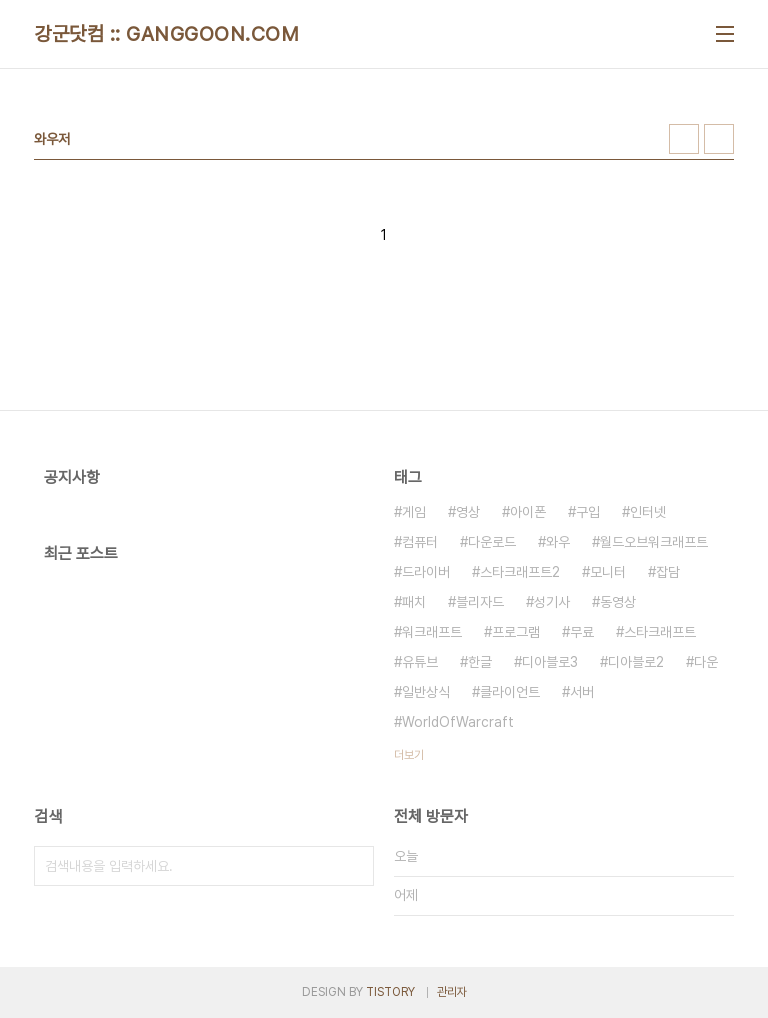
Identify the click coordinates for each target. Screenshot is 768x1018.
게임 (414, 512)
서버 (582, 692)
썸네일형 (684, 139)
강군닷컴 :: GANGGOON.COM (166, 34)
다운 (706, 662)
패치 (414, 602)
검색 (354, 866)
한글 (480, 662)
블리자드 (480, 602)
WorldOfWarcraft (458, 722)
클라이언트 (510, 692)
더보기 (409, 755)
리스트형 (719, 139)
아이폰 (528, 512)
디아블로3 (550, 662)
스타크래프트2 (520, 572)
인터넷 (648, 512)
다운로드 (492, 542)
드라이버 (426, 572)
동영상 (618, 602)
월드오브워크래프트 (654, 542)
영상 (468, 512)
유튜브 (420, 662)
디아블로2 (636, 662)
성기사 (552, 602)
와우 (558, 542)
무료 (582, 632)
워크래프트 (432, 632)
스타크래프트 (660, 632)
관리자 (452, 992)
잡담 (668, 572)
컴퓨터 (420, 542)
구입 (588, 512)
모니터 (608, 572)
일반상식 (426, 692)
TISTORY (390, 992)
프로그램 (516, 632)
